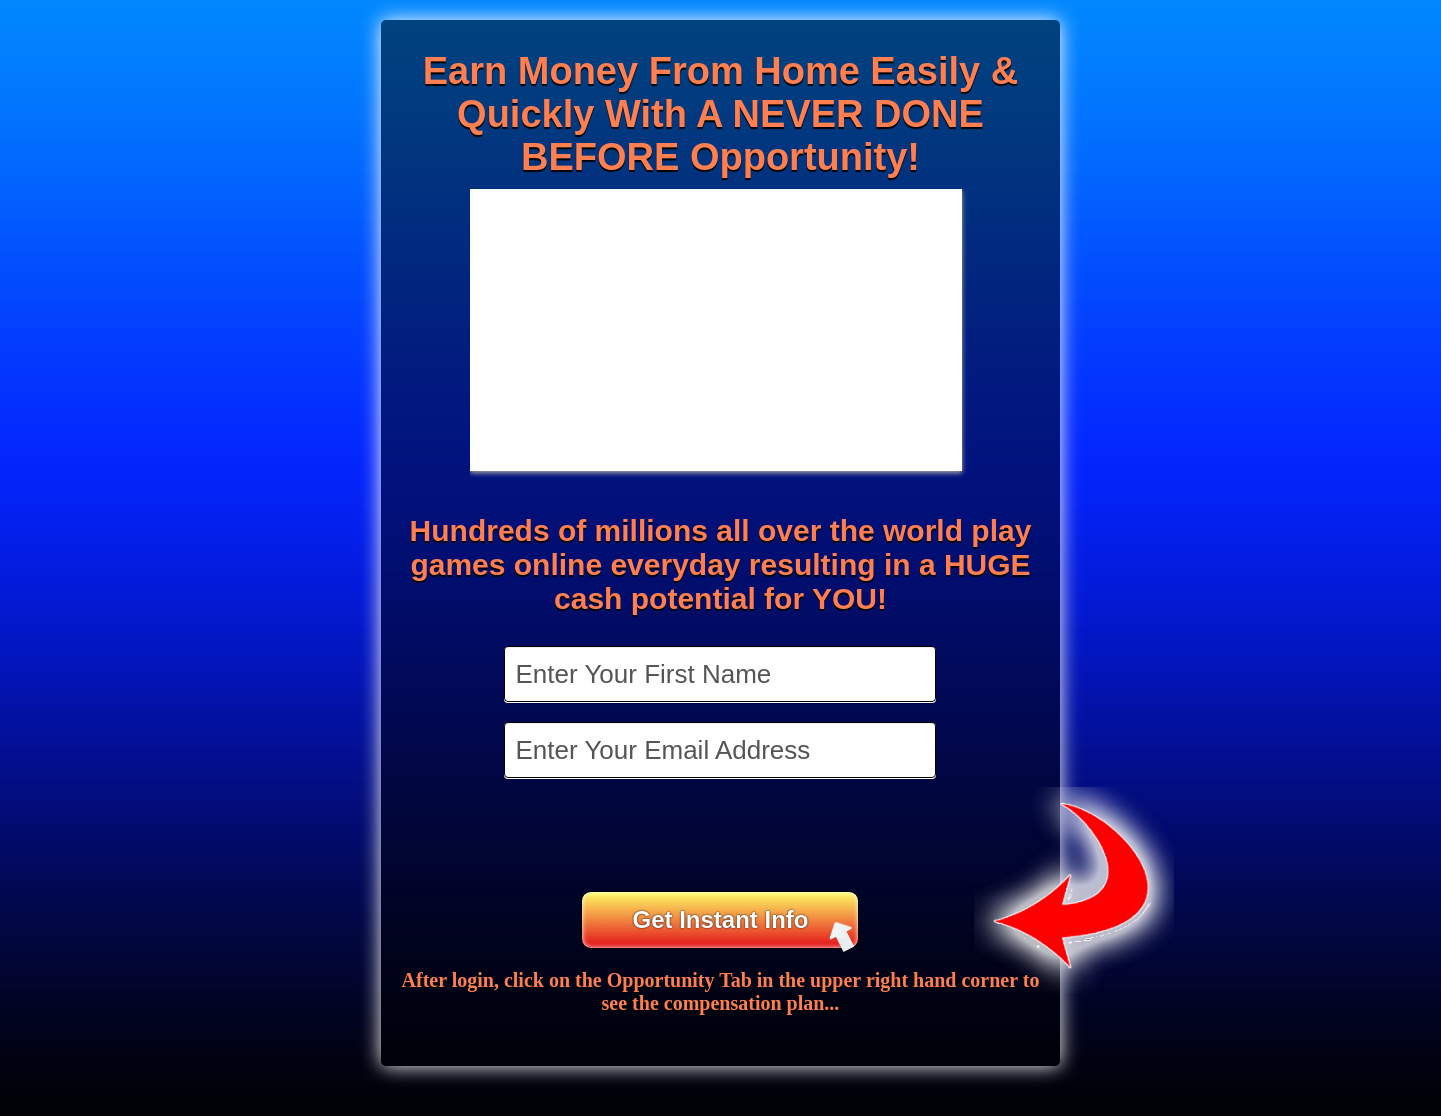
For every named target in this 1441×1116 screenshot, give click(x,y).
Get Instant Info (743, 927)
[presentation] (722, 837)
